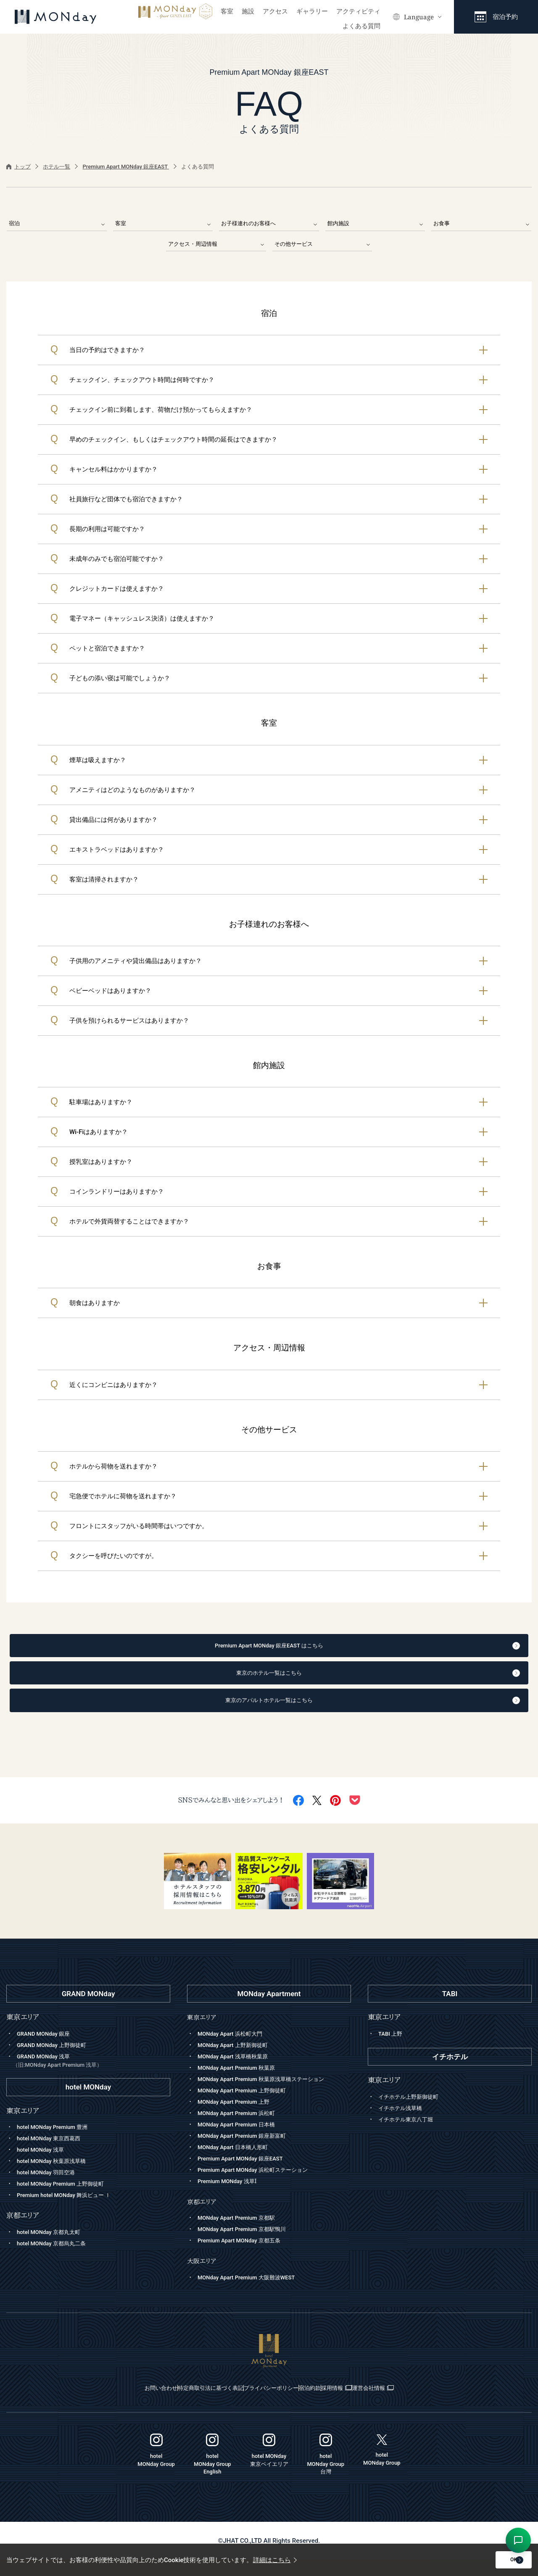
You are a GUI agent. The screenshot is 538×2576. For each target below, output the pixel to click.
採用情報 (372, 2404)
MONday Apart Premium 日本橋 (242, 2138)
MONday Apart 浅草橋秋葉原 (238, 2070)
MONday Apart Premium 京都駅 (242, 2234)
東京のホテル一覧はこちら (293, 1681)
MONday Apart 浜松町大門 (235, 2048)
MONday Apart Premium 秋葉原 (242, 2082)
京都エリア (203, 2217)
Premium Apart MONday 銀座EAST (125, 166)
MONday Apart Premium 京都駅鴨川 (248, 2245)
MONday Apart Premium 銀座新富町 (248, 2150)
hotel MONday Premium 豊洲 (57, 2141)
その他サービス (322, 244)
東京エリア (203, 2031)
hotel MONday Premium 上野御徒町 (67, 2198)
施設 (248, 11)
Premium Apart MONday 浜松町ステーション (261, 2184)
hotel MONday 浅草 (44, 2164)
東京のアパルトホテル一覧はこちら (287, 1713)
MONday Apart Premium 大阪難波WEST (254, 2293)
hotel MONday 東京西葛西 (53, 2153)
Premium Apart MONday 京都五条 (245, 2256)
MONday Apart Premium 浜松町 (242, 2127)
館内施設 (375, 223)
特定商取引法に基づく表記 (177, 2404)
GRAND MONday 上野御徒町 (57, 2059)
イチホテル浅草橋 (403, 2122)
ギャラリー (312, 11)
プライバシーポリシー (263, 2404)
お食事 (481, 223)
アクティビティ (358, 11)
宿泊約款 (325, 2404)
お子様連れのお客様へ (269, 223)
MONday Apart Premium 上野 (239, 2116)
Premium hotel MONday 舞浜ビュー (71, 2209)
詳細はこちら (275, 2560)
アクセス (275, 11)
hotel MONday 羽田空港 (50, 2187)
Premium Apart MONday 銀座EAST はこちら (281, 1650)
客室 (227, 11)
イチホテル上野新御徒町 (413, 2111)
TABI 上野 (392, 2048)
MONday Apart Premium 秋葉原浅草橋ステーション (270, 2093)
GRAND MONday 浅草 (91, 2075)
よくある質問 (361, 26)
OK (490, 2560)
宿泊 (57, 223)
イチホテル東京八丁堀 (409, 2134)
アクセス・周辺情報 (216, 244)
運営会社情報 (430, 2404)
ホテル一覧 (56, 166)
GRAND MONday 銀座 (47, 2048)
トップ (18, 166)
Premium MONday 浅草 (231, 2197)
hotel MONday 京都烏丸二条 (56, 2258)
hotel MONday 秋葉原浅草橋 (56, 2175)
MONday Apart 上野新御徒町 (238, 2059)
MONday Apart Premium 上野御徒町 (248, 2104)
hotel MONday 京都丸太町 (53, 2246)
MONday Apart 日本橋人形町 (238, 2161)
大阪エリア (203, 2277)
